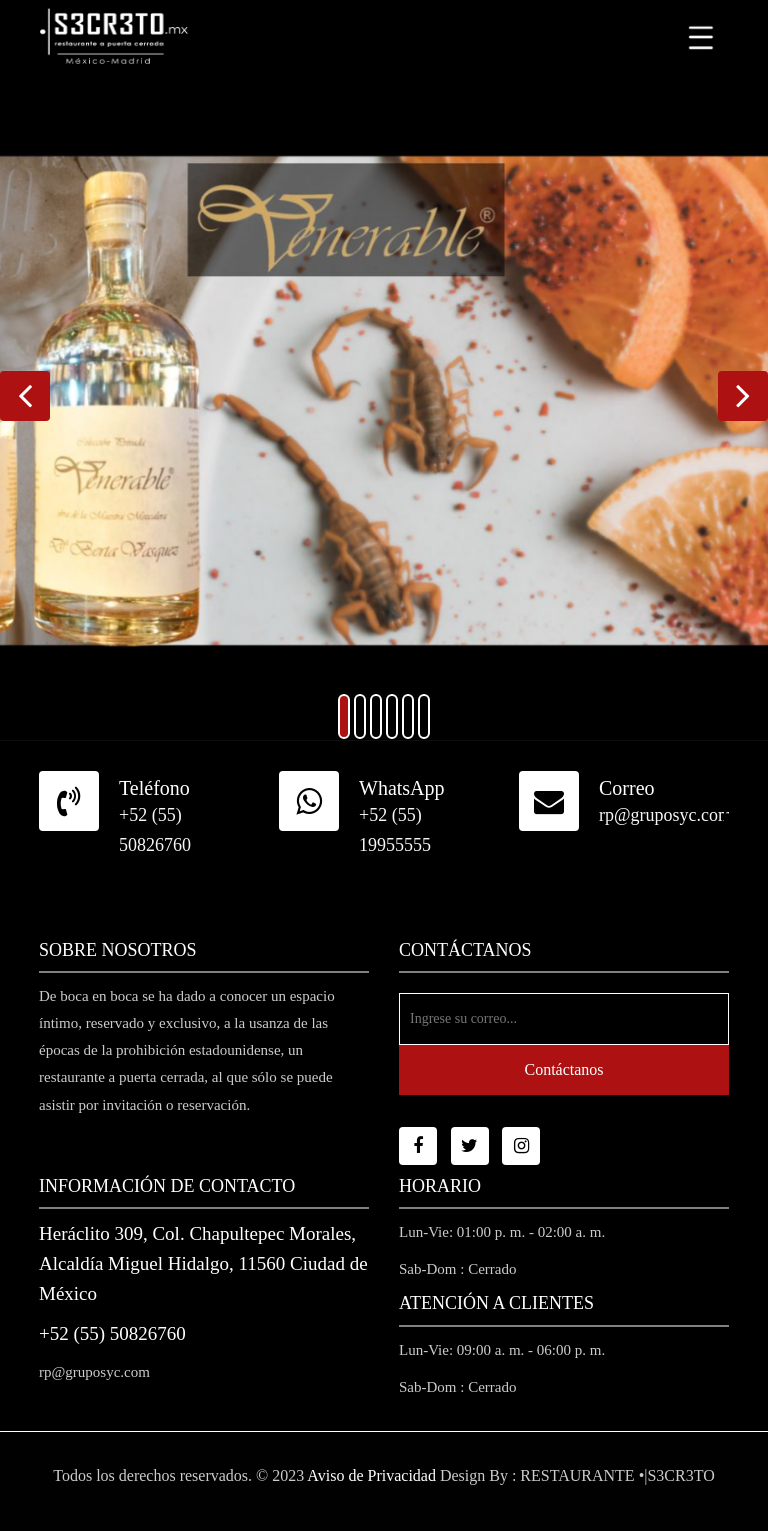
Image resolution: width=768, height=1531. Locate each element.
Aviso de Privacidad (371, 1475)
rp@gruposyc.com (665, 815)
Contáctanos (563, 1069)
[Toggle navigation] (701, 37)
